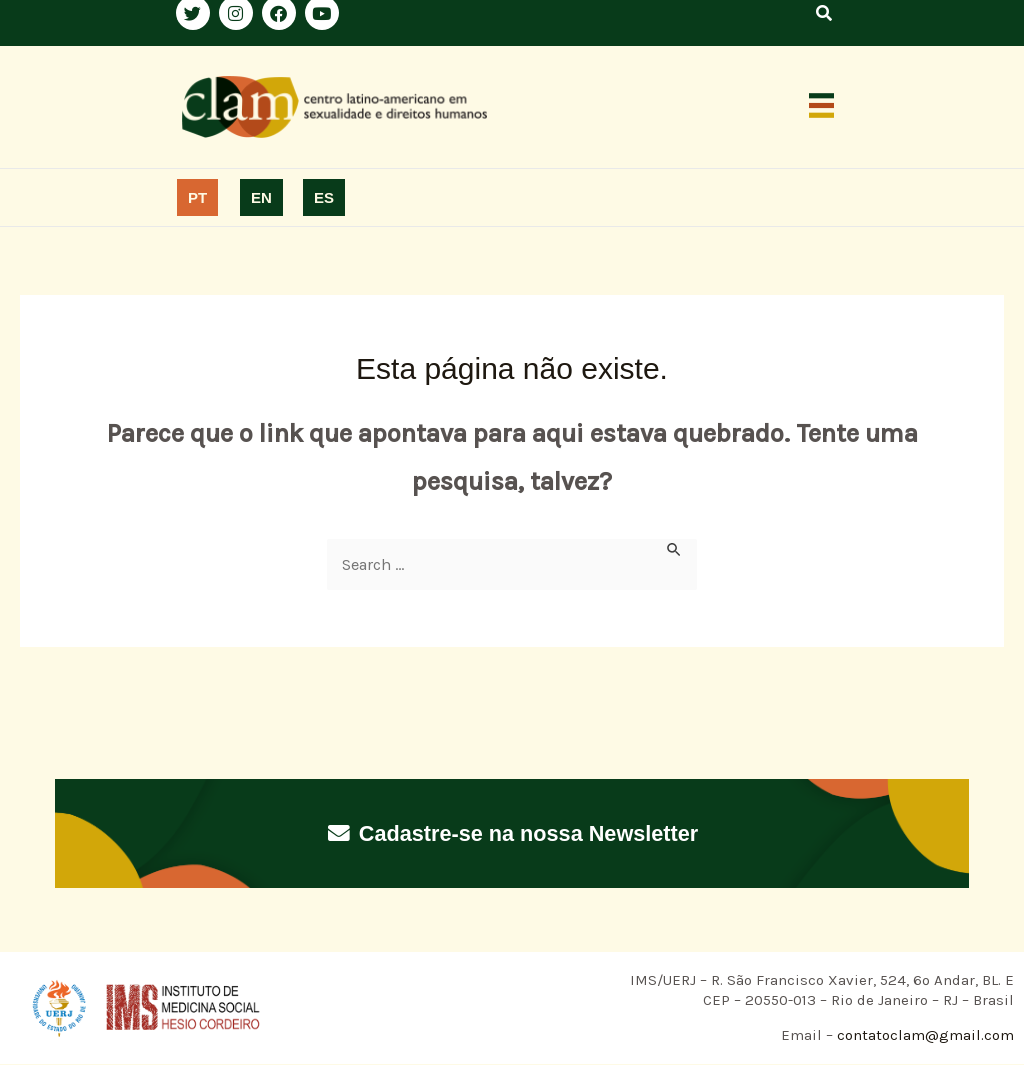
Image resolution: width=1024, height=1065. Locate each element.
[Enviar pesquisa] (675, 549)
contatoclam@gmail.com (923, 1036)
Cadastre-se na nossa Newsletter (512, 833)
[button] (822, 107)
